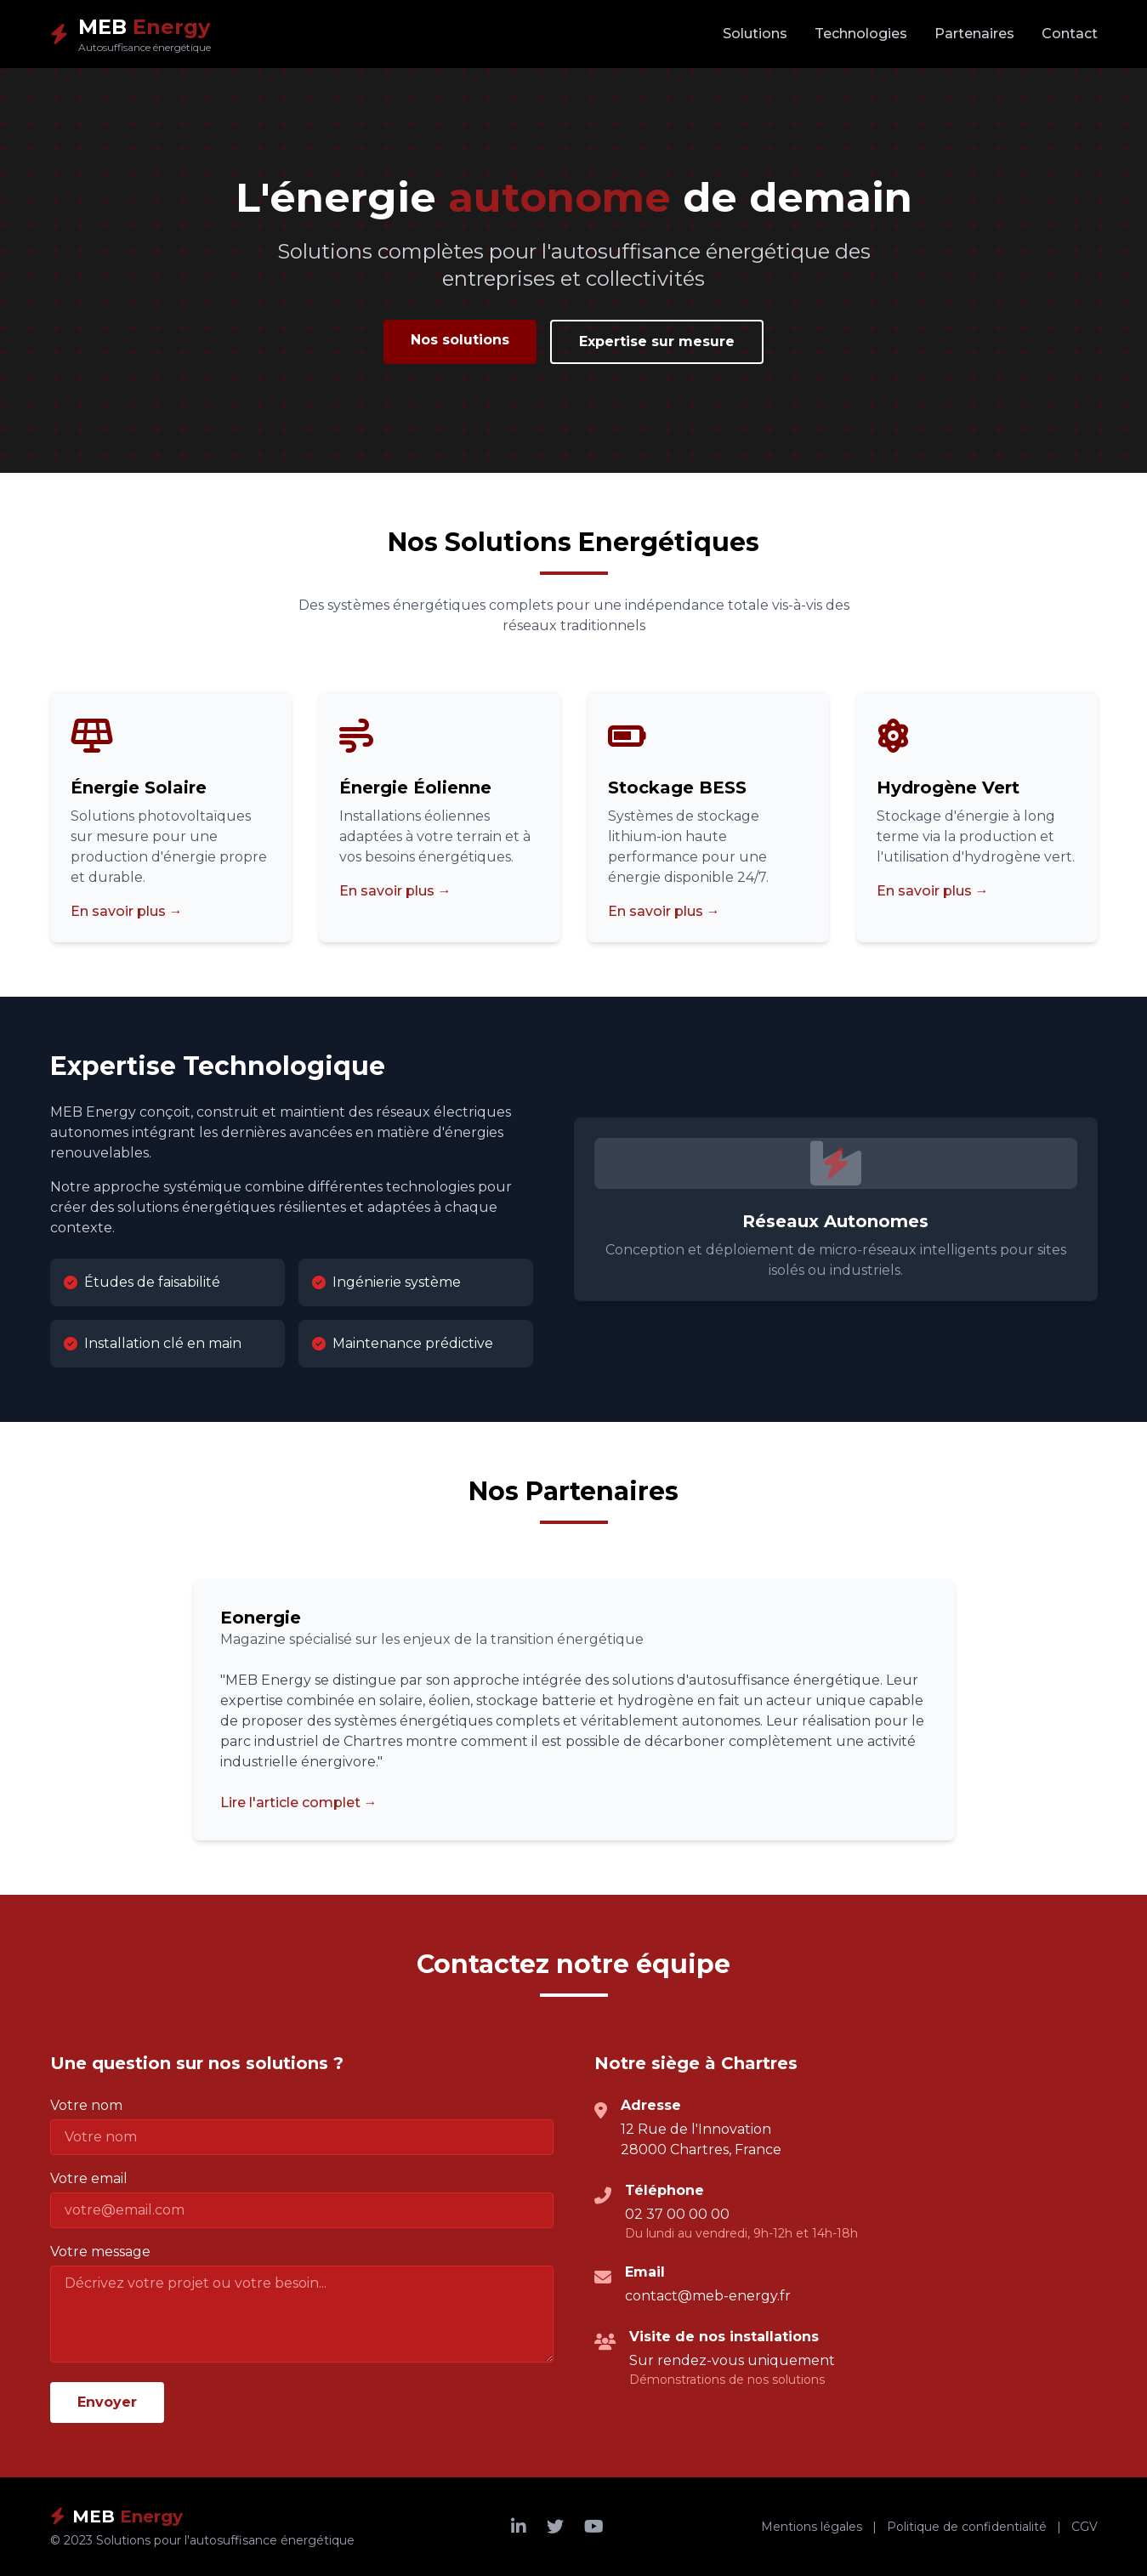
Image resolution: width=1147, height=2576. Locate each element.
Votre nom (86, 2105)
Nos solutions (460, 340)
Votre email (89, 2178)
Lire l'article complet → (299, 1802)
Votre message (100, 2251)
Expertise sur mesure (657, 341)
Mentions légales (811, 2526)
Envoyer (107, 2402)
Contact (1070, 34)
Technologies (861, 34)
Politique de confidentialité (967, 2526)
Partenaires (974, 34)
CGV (1084, 2526)
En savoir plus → (127, 911)
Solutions (755, 34)
